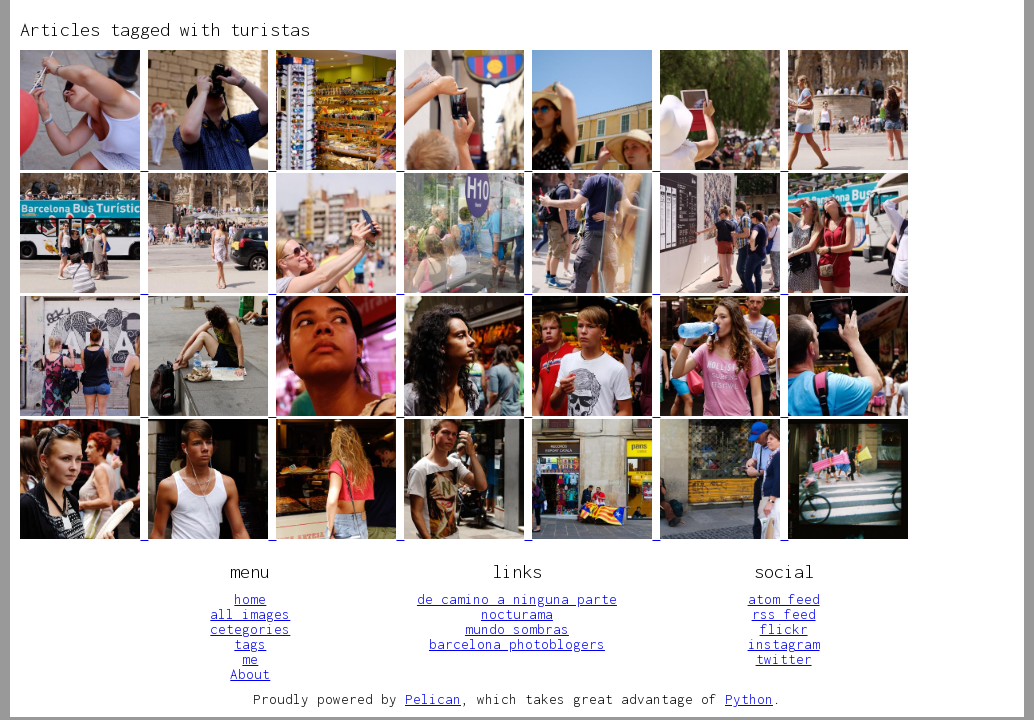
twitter (784, 659)
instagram (784, 644)
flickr (784, 629)
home (250, 599)
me (250, 659)
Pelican (433, 699)
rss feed (784, 614)
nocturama (517, 614)
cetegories (250, 629)
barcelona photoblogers (517, 644)
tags (250, 644)
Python (749, 699)
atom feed (784, 599)
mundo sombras (517, 629)
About (250, 674)
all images (250, 614)
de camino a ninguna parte (517, 599)
